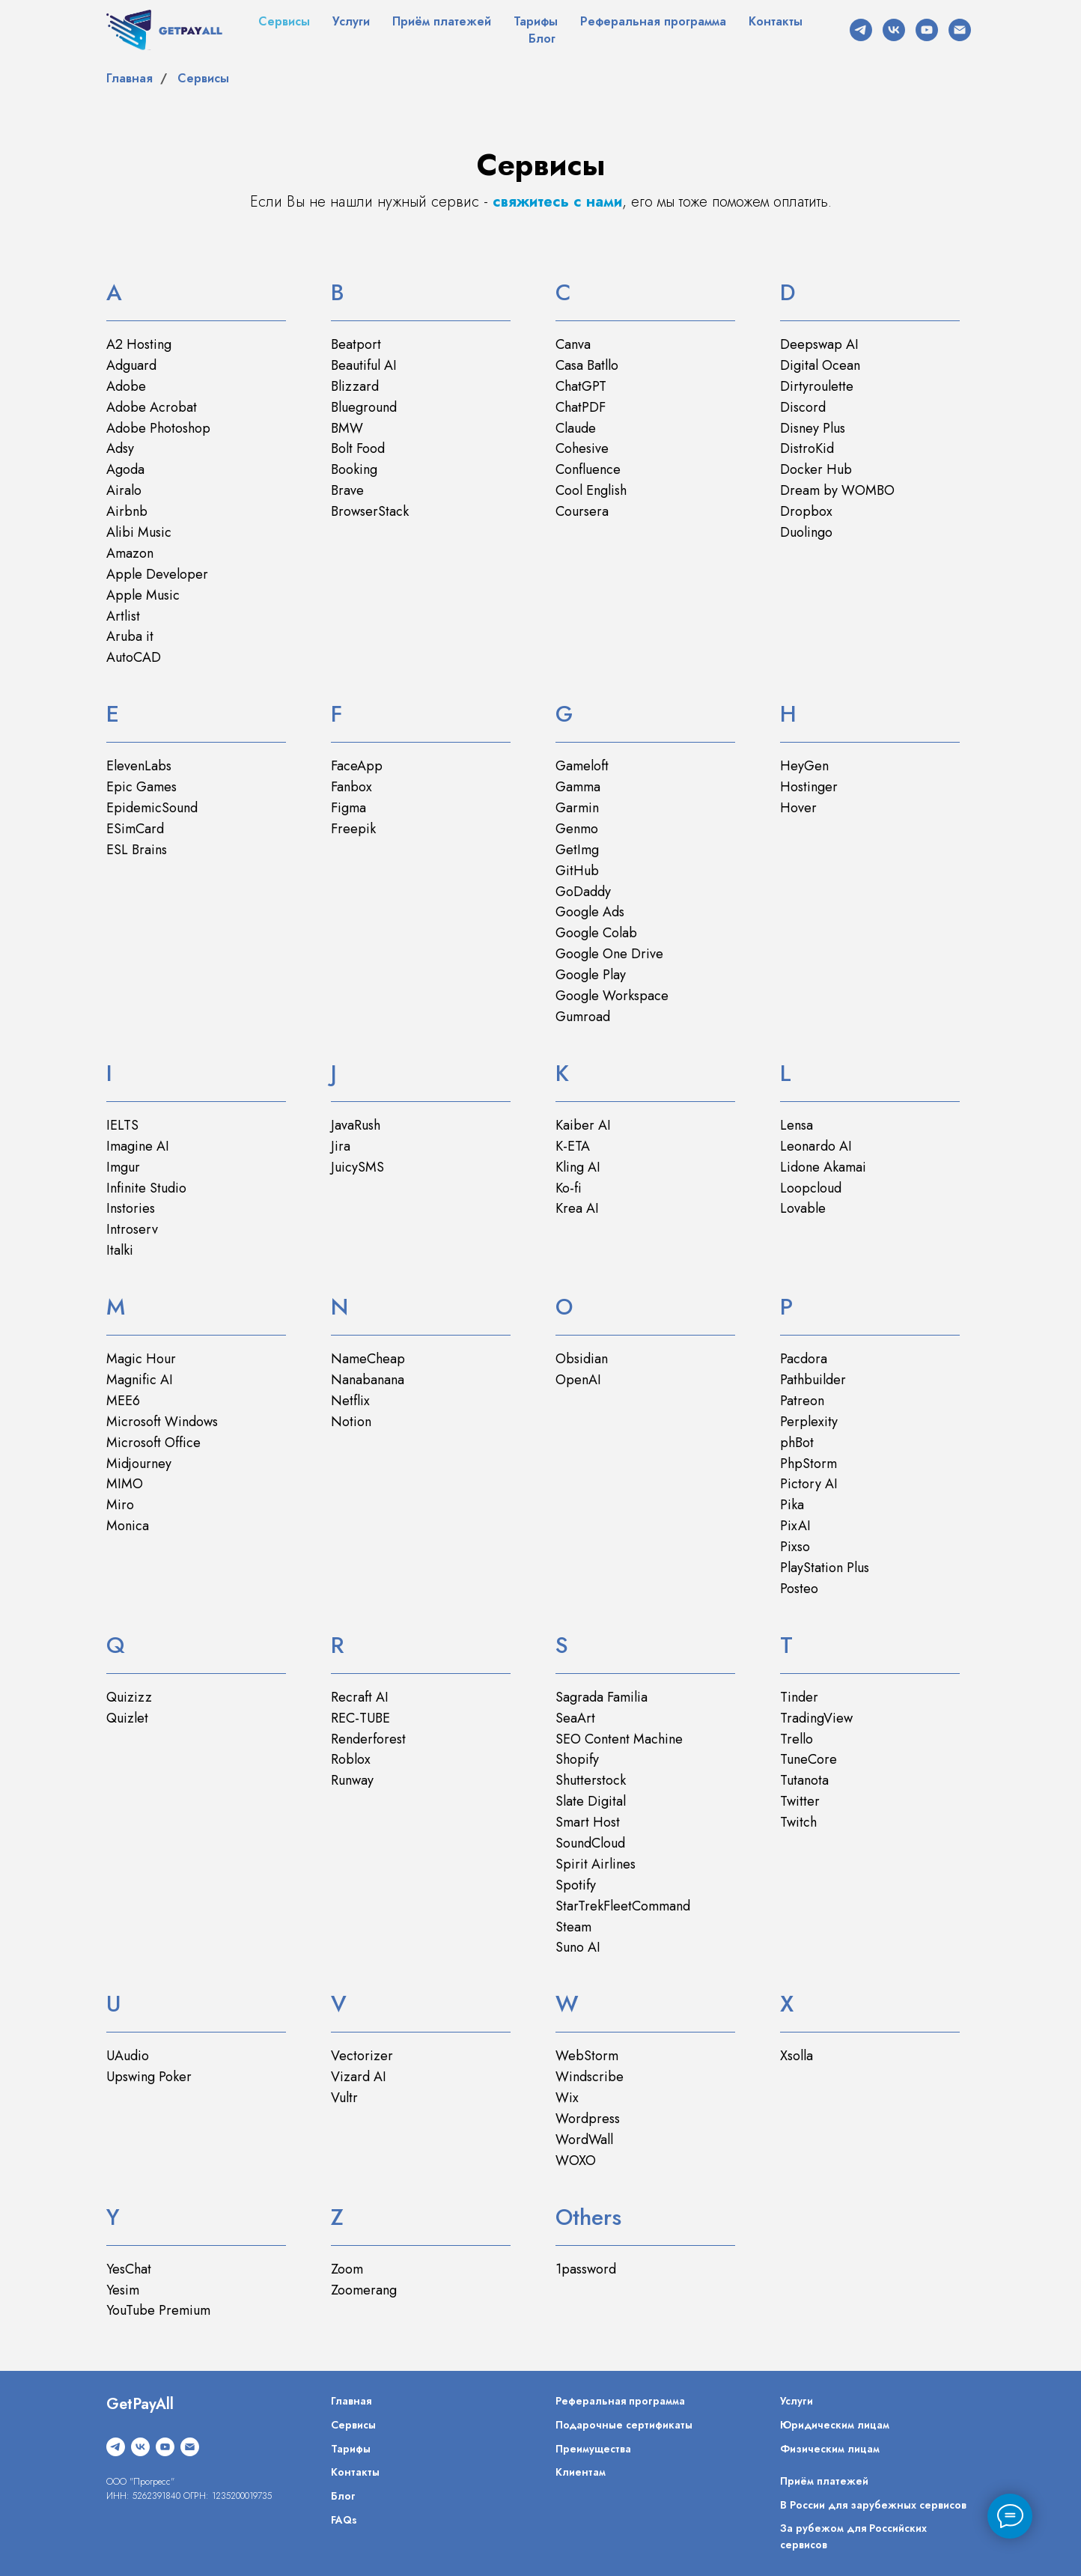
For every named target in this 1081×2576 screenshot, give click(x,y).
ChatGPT (580, 386)
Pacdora (803, 1358)
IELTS (122, 1125)
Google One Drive (609, 953)
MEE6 (123, 1400)
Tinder (799, 1697)
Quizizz (129, 1697)
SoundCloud (590, 1843)
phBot (797, 1442)
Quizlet (127, 1718)
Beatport (356, 344)
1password (585, 2269)
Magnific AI (139, 1379)
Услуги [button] (351, 21)
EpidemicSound (152, 807)
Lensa (796, 1125)
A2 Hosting (138, 344)
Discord (803, 407)
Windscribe (589, 2076)
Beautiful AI (364, 365)
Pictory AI (809, 1483)
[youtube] (927, 30)
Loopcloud (810, 1188)
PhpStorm (808, 1463)
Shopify (577, 1759)
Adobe (126, 386)
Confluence (588, 469)
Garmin (577, 807)
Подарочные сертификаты (623, 2424)
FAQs (344, 2519)
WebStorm (586, 2055)
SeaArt (575, 1718)
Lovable (803, 1208)
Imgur (123, 1167)
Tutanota (804, 1780)
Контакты (776, 21)
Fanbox (351, 787)
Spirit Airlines (595, 1864)
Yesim (122, 2290)
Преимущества (593, 2448)
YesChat (128, 2269)
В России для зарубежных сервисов (873, 2504)
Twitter (800, 1801)
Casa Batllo (586, 365)
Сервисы (284, 21)
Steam (573, 1927)
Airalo (123, 490)
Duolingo (806, 532)
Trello (796, 1739)
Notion (351, 1421)
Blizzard (355, 386)
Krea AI (577, 1208)
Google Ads (589, 912)
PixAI (795, 1525)
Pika (792, 1504)
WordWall (584, 2139)
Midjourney (138, 1463)
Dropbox (806, 511)
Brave (347, 490)
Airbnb (126, 511)
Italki (119, 1250)
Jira (340, 1146)
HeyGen (804, 766)
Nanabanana (367, 1379)
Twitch (798, 1822)
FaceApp (357, 766)
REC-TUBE (360, 1718)
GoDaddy (583, 891)
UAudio (127, 2055)
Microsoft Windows (162, 1421)
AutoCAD (133, 657)
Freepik (353, 828)
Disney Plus (812, 428)
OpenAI (578, 1379)
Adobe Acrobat (151, 407)
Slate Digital (590, 1801)
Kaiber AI (583, 1125)
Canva (573, 344)
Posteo (799, 1588)
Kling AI (577, 1167)
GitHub (577, 870)
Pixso (795, 1546)
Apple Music (143, 595)
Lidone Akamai (823, 1167)
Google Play (590, 974)
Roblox (351, 1759)
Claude (575, 428)
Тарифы (536, 21)
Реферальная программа (653, 21)
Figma (348, 807)
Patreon (802, 1400)
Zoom (347, 2269)
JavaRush (355, 1125)
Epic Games (141, 787)
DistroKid (807, 448)
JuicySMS (357, 1167)
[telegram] (861, 30)
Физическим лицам (830, 2448)
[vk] (894, 30)
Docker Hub (816, 469)
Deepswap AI (819, 344)
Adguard (131, 365)
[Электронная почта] (959, 30)
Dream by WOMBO (837, 490)
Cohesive (582, 448)
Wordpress (587, 2118)
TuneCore (808, 1759)
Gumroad (582, 1016)
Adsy (120, 448)
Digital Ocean (820, 365)
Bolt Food (358, 448)
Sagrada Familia (601, 1697)
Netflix (350, 1400)
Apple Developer (157, 574)
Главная (129, 78)
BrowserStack (370, 511)
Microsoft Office (153, 1442)
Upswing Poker (149, 2076)
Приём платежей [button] (441, 21)
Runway (352, 1780)
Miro (120, 1504)
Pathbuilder (813, 1379)
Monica (127, 1525)
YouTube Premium (158, 2310)
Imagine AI (137, 1146)
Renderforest (368, 1739)
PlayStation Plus (824, 1567)
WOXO (575, 2160)
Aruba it (129, 636)
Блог (542, 38)
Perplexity (809, 1421)
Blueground (364, 407)
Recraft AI (360, 1697)
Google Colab (596, 933)
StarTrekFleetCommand (622, 1906)
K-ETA (572, 1146)
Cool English (591, 490)
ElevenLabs (138, 766)
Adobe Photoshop (158, 428)
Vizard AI (358, 2076)
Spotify (575, 1885)
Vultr (344, 2097)
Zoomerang (364, 2290)
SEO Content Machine (619, 1739)
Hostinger (809, 787)
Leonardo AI (816, 1146)
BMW (347, 428)
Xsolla (796, 2055)
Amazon (129, 553)
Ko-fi (568, 1188)
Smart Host (587, 1822)
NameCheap (368, 1358)
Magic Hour (141, 1358)
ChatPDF (580, 407)
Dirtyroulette (816, 386)
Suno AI (577, 1947)
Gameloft (582, 766)
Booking (354, 469)
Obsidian (581, 1358)
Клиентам (580, 2471)
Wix (567, 2097)
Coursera (582, 511)
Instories (130, 1208)
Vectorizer (362, 2055)
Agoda (125, 469)
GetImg (577, 849)
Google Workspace (612, 995)
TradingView (816, 1718)
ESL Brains (136, 849)
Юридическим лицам (834, 2424)
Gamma (577, 787)
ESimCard (135, 828)
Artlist (123, 616)
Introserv (132, 1229)
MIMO (124, 1483)
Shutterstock (590, 1780)
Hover (798, 807)
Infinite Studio (146, 1188)
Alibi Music (138, 532)
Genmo (576, 828)
